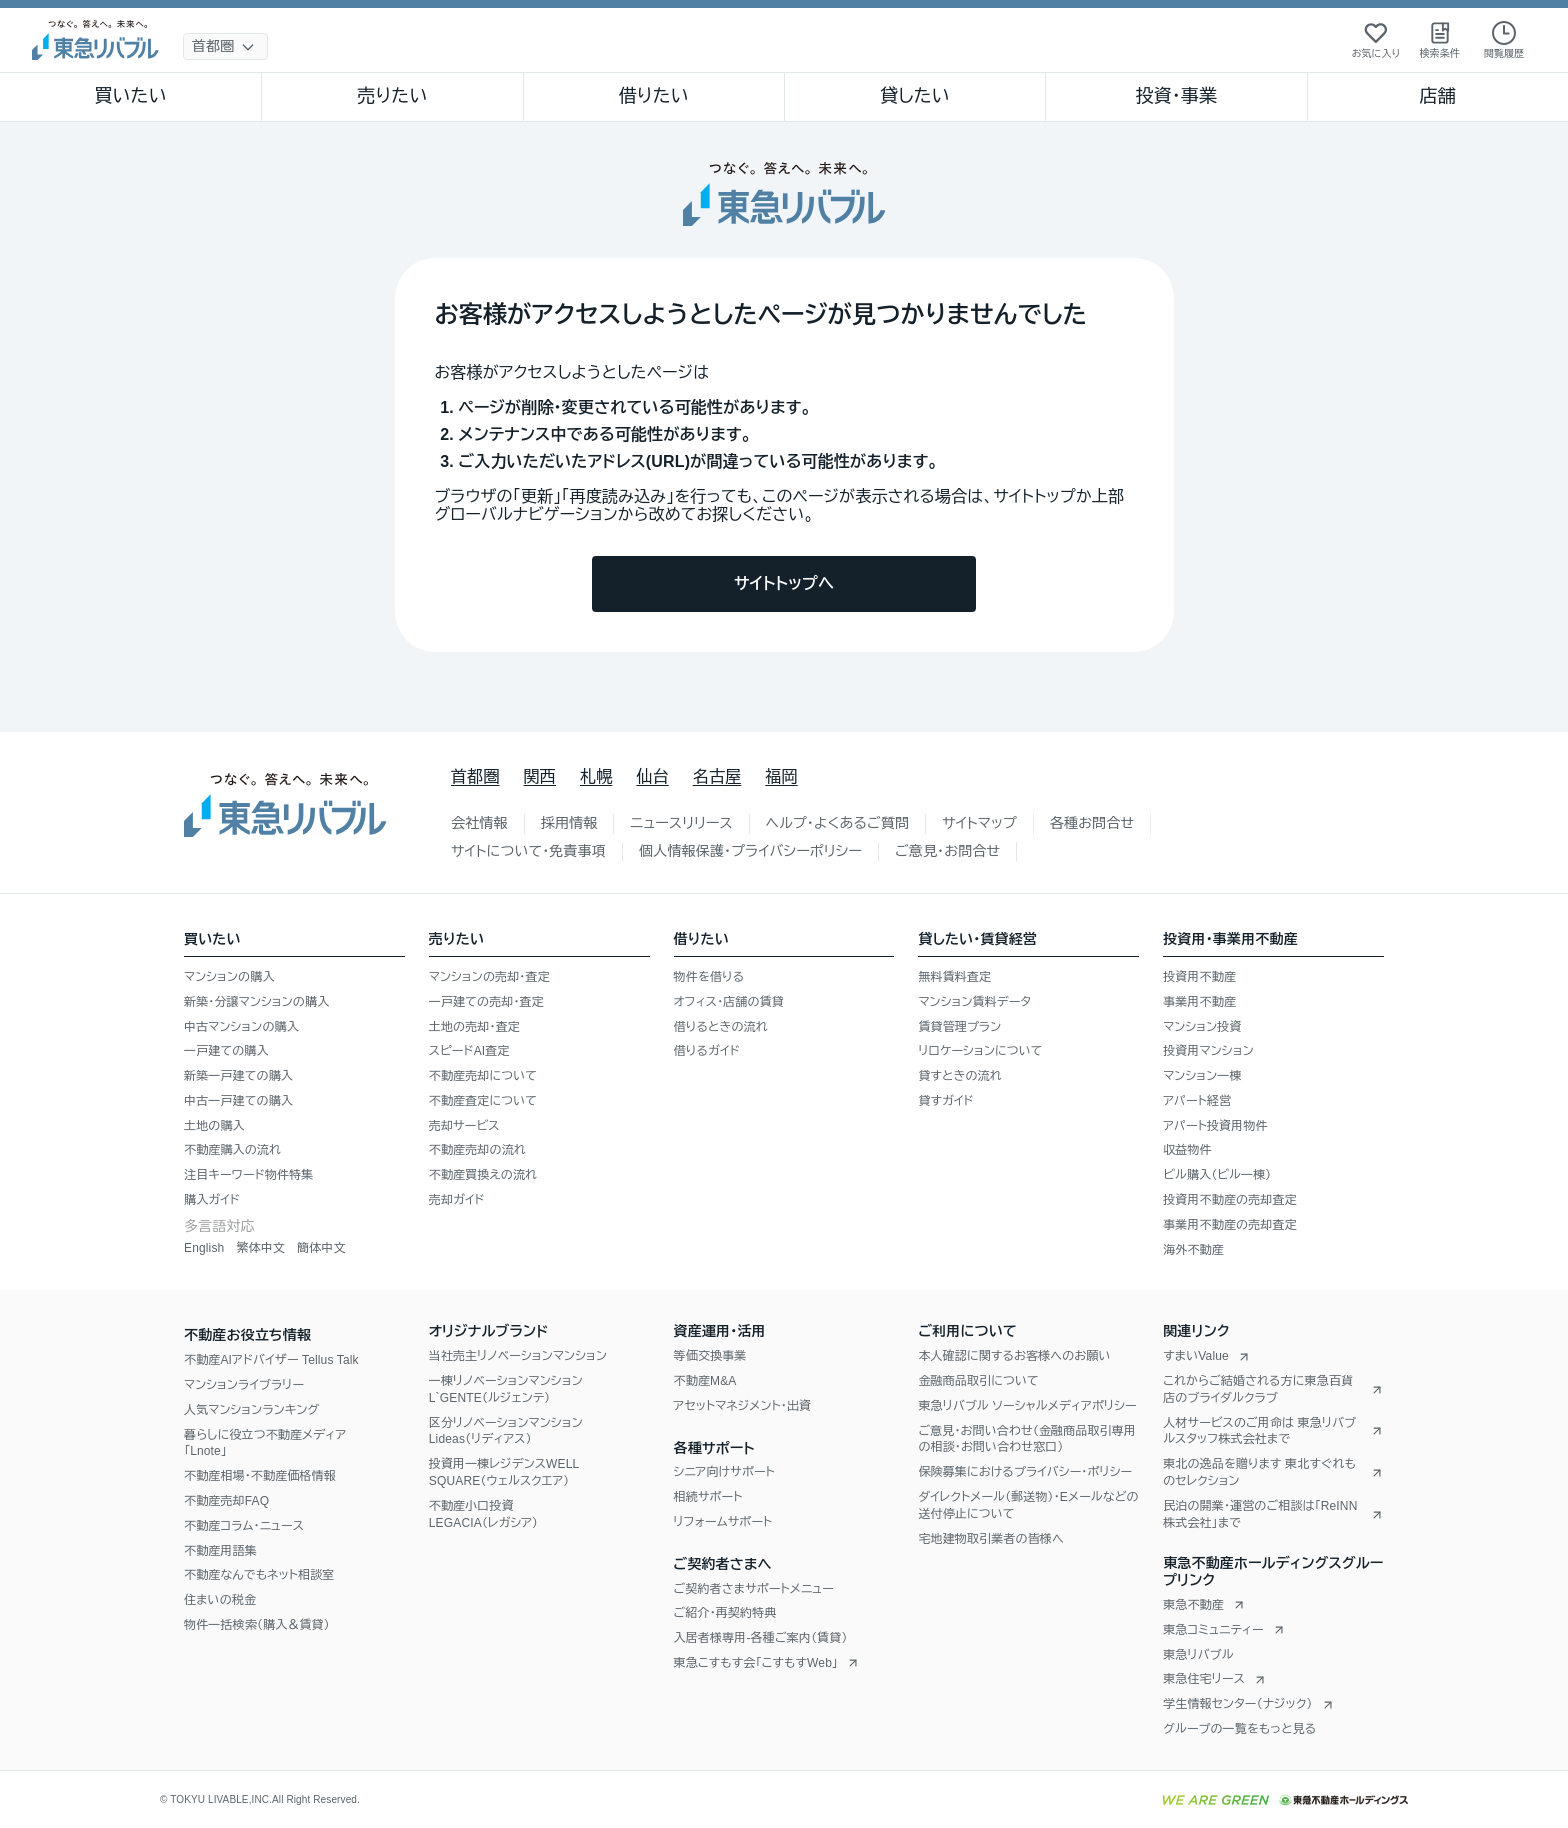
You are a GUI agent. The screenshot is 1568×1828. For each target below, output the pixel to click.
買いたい (130, 96)
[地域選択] (225, 46)
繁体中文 (260, 1248)
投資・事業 (1176, 96)
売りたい (392, 96)
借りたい (654, 96)
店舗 (1438, 96)
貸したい (915, 96)
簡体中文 (321, 1248)
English (204, 1248)
